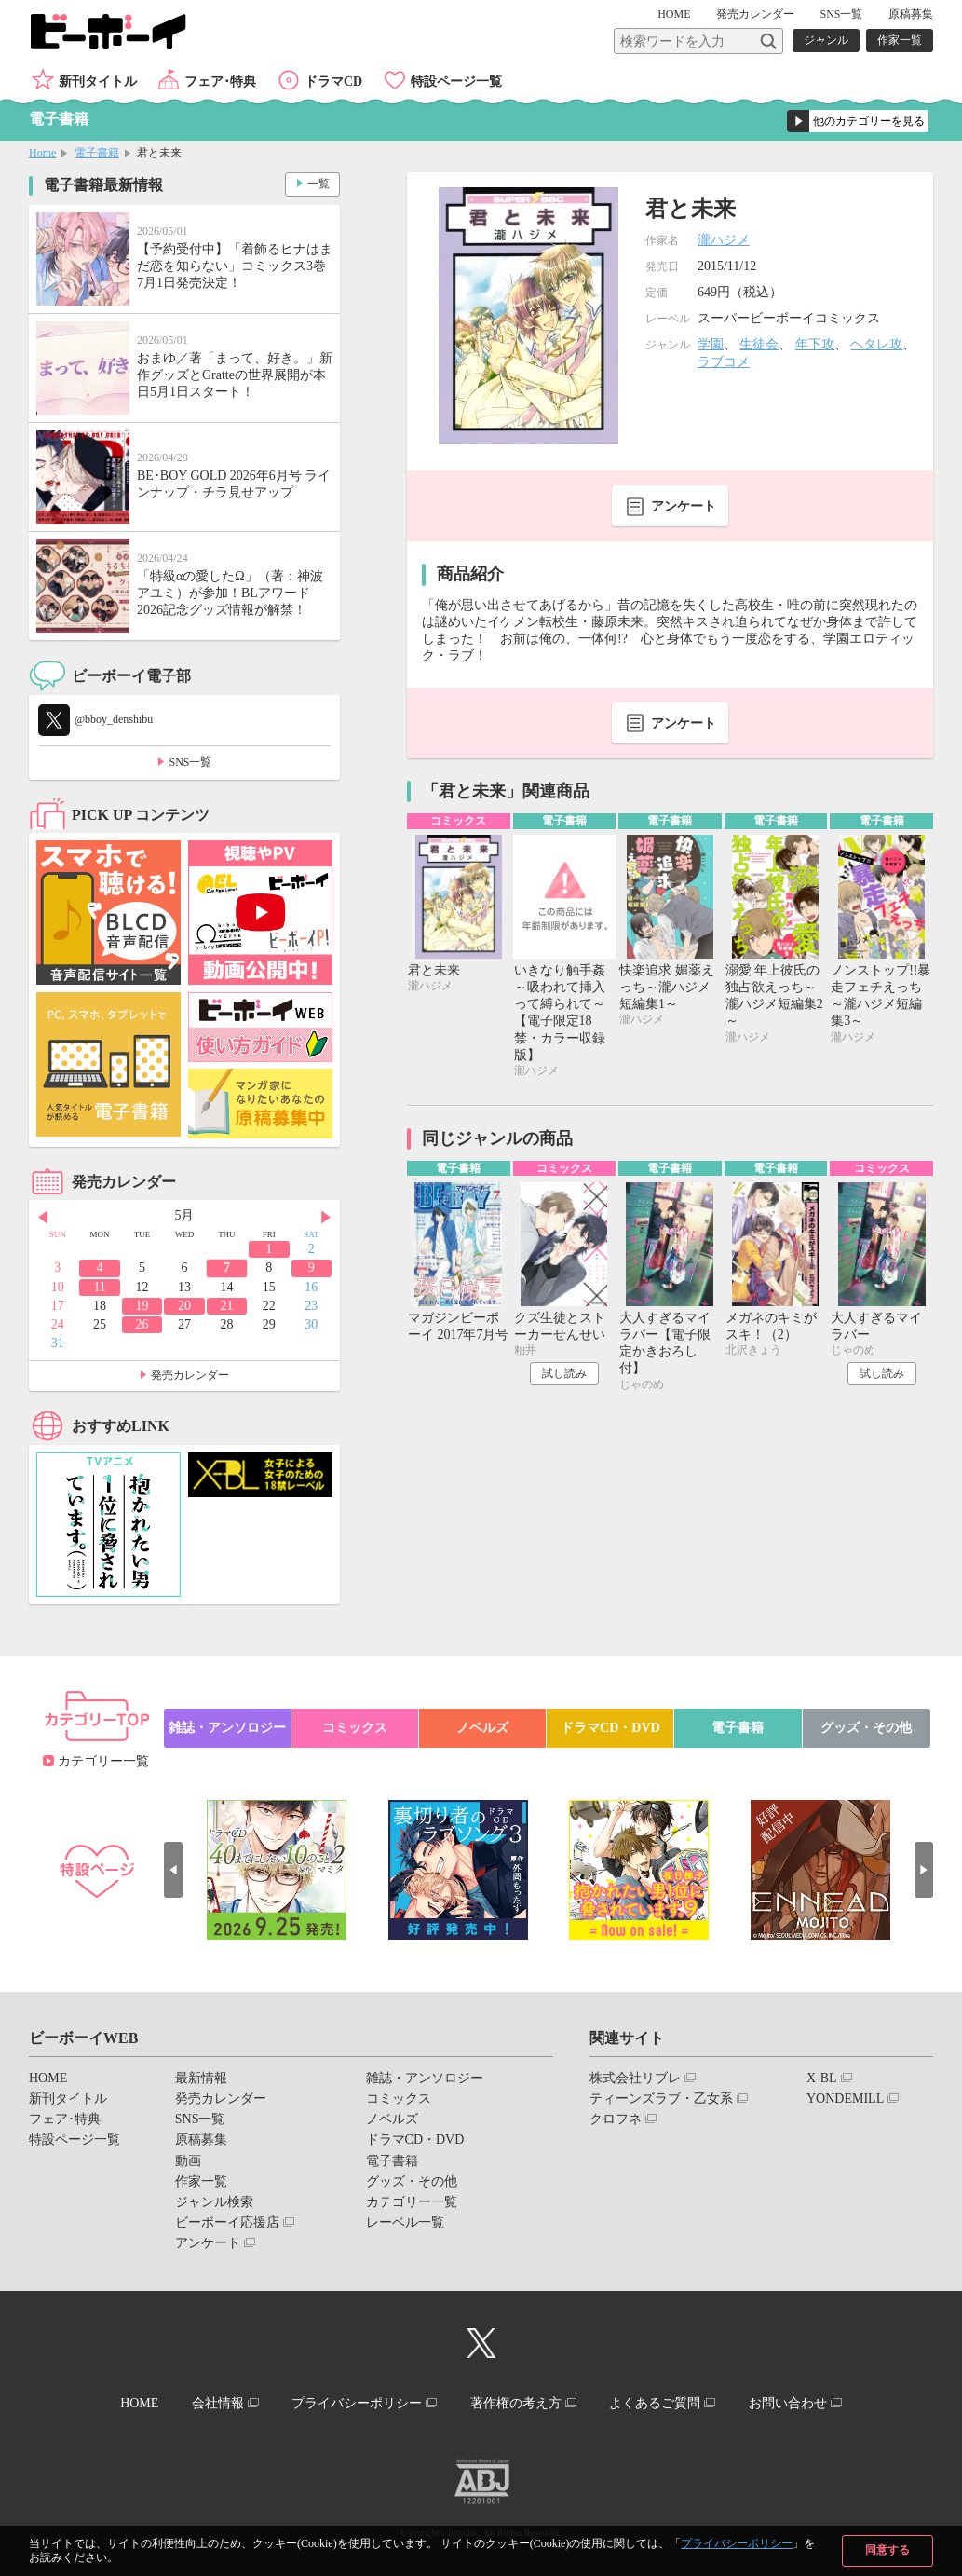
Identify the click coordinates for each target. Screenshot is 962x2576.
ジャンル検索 (214, 2202)
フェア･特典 (220, 82)
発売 (755, 13)
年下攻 (814, 344)
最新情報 (201, 2078)
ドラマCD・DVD (610, 1728)
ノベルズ (482, 1728)
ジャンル (826, 40)
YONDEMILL (845, 2099)
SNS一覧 (841, 13)
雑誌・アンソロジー (227, 1728)
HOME (673, 13)
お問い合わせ (788, 2403)
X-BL (821, 2078)
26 (142, 1324)
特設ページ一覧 (456, 82)
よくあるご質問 (654, 2403)
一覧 (318, 183)
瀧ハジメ (724, 240)
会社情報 (218, 2403)
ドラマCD (333, 82)
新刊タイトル (98, 82)
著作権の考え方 (516, 2403)
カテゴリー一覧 (103, 1761)
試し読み (564, 1373)
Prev (43, 1217)
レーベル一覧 (405, 2222)
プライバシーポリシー (737, 2543)
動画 (188, 2161)
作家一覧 (899, 40)
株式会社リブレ (635, 2078)
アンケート (683, 506)
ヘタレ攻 (876, 344)
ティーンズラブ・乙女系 (661, 2099)
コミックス (354, 1728)
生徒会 (759, 344)
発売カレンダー (190, 1375)
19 (142, 1306)
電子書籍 (97, 152)
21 (226, 1306)
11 (99, 1287)
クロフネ (615, 2119)
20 (184, 1306)
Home (42, 152)
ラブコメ (724, 362)
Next (326, 1217)
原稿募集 (910, 13)
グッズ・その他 (866, 1728)
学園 (711, 344)
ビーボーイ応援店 (227, 2222)
